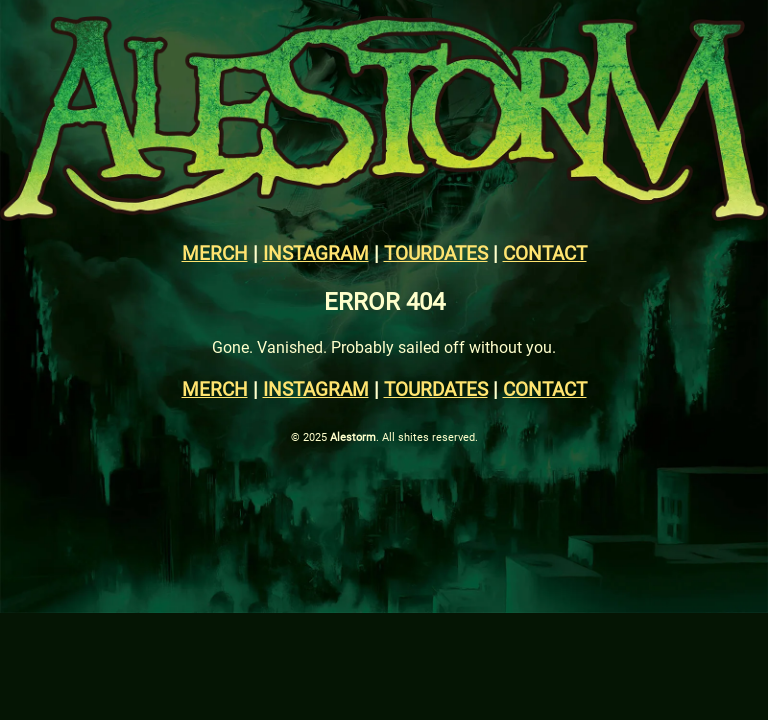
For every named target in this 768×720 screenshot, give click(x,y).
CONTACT (545, 252)
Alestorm (353, 436)
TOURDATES (436, 252)
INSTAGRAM (316, 252)
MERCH (215, 252)
